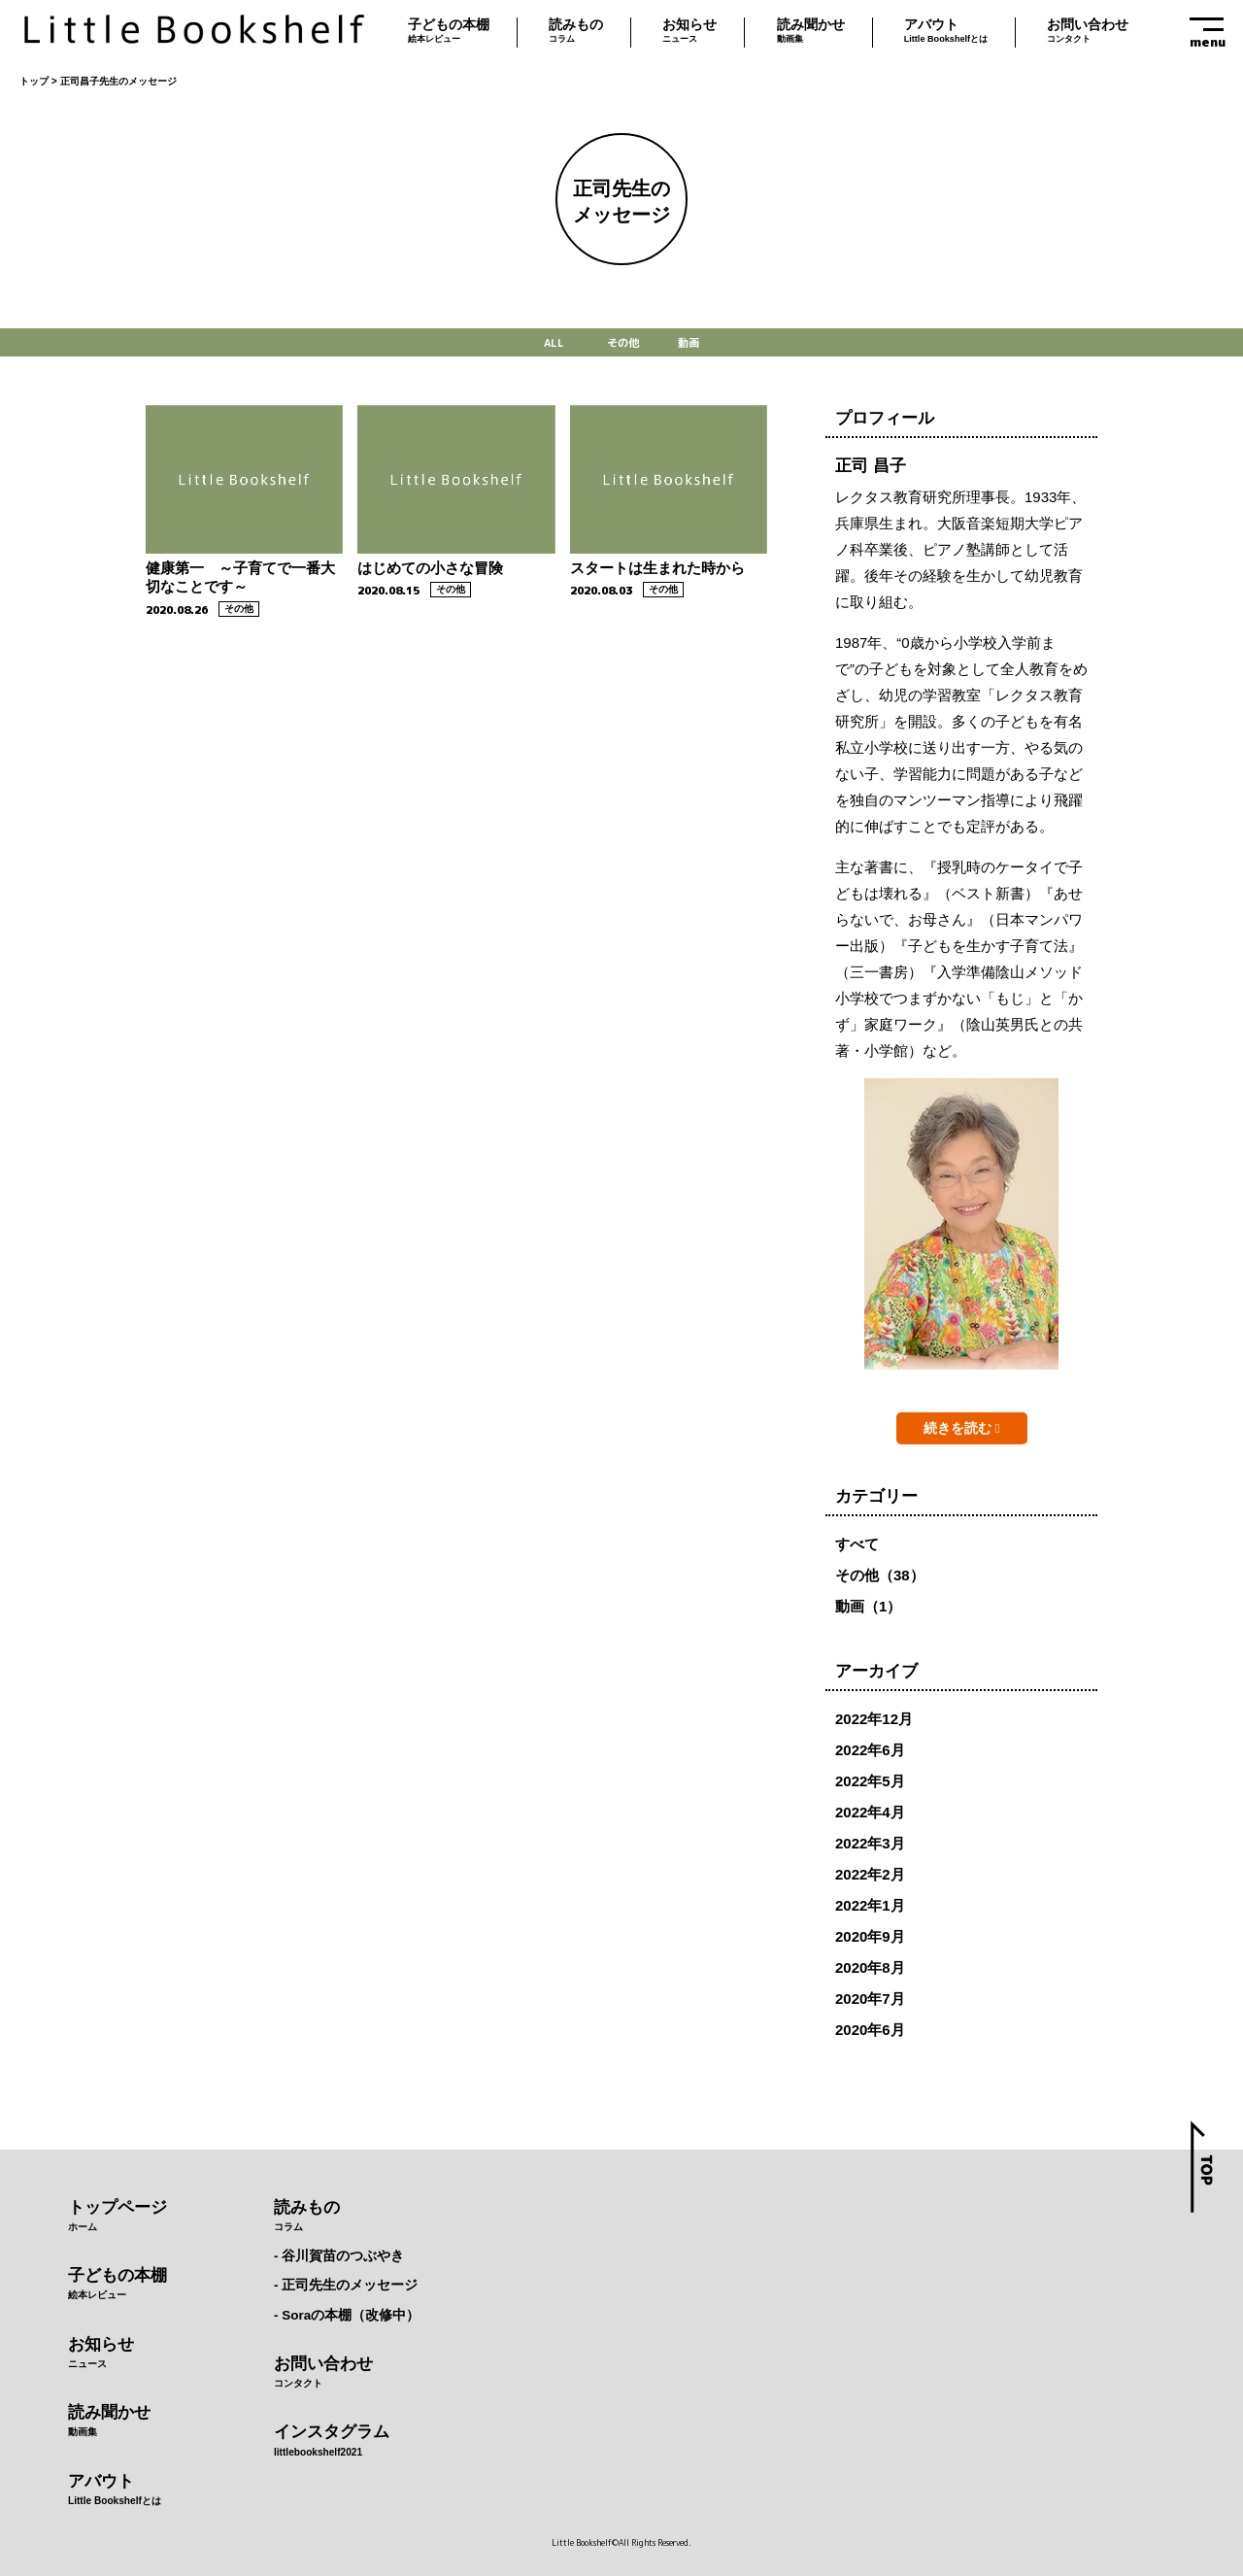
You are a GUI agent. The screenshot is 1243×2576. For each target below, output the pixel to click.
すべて (857, 1544)
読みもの (576, 32)
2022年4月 (870, 1812)
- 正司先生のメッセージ (346, 2285)
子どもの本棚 (448, 32)
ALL (554, 343)
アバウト (946, 32)
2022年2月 (870, 1874)
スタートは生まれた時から (657, 567)
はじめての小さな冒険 (430, 567)
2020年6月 (870, 2029)
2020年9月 (870, 1936)
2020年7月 (870, 1998)
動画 (688, 343)
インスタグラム (347, 2442)
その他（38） (879, 1575)
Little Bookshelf (194, 32)
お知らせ (689, 32)
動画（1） (868, 1606)
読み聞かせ (811, 32)
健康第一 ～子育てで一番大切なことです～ (240, 577)
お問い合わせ (1087, 32)
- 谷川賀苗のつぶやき (339, 2256)
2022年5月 (870, 1781)
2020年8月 (870, 1967)
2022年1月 (870, 1905)
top (1202, 2166)
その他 (623, 343)
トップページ (117, 2218)
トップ (34, 81)
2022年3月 (870, 1843)
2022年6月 (870, 1750)
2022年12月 (874, 1719)
